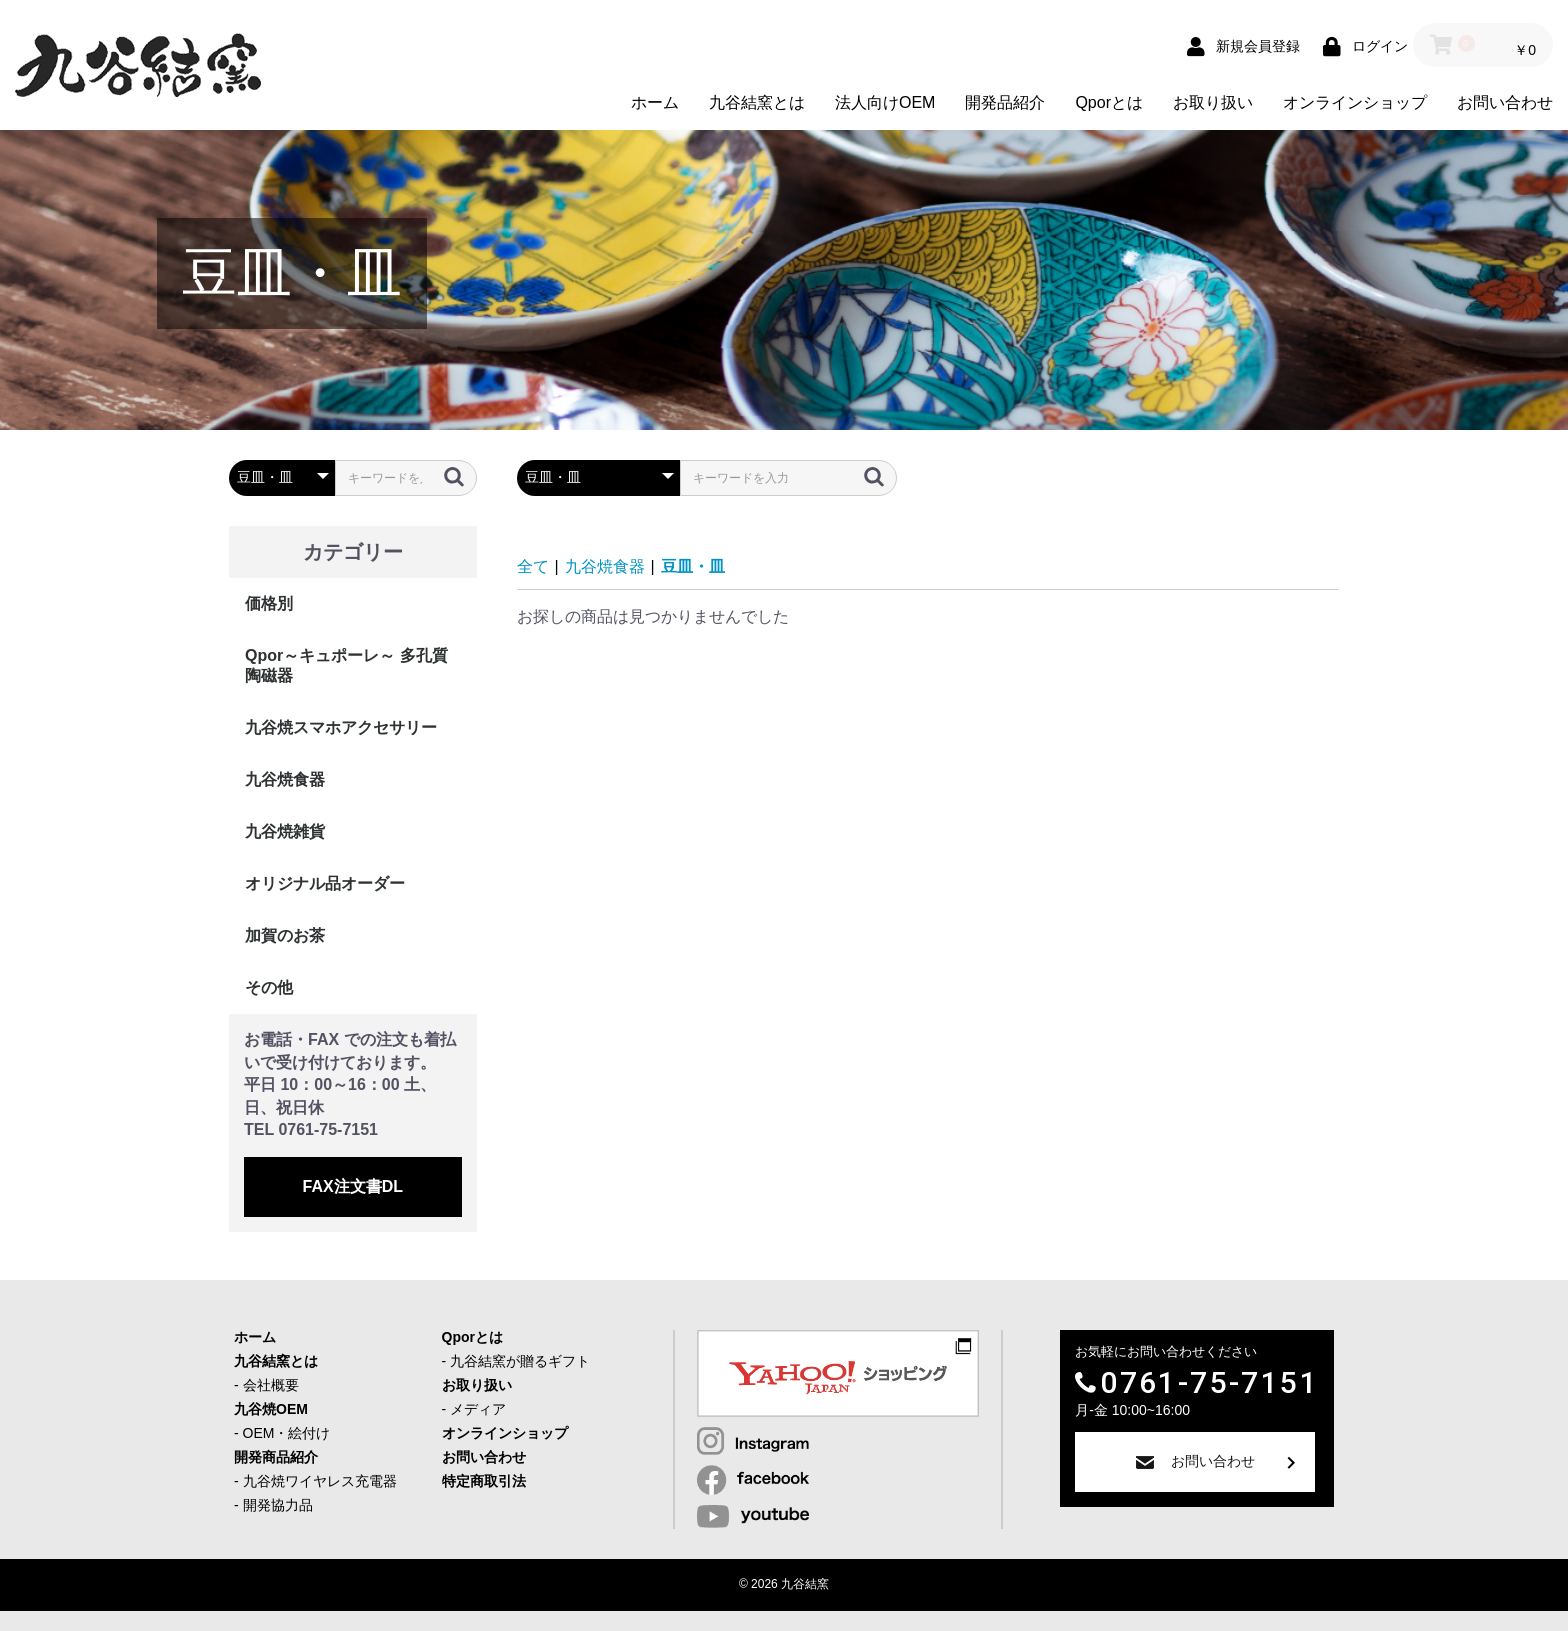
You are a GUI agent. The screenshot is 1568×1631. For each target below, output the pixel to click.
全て (533, 566)
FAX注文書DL (353, 1186)
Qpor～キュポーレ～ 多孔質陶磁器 (346, 665)
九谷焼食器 (285, 779)
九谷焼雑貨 (285, 831)
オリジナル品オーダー (325, 883)
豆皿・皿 (693, 566)
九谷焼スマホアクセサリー (341, 727)
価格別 (269, 603)
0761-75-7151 (1209, 1383)
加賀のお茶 (285, 935)
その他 (269, 987)
